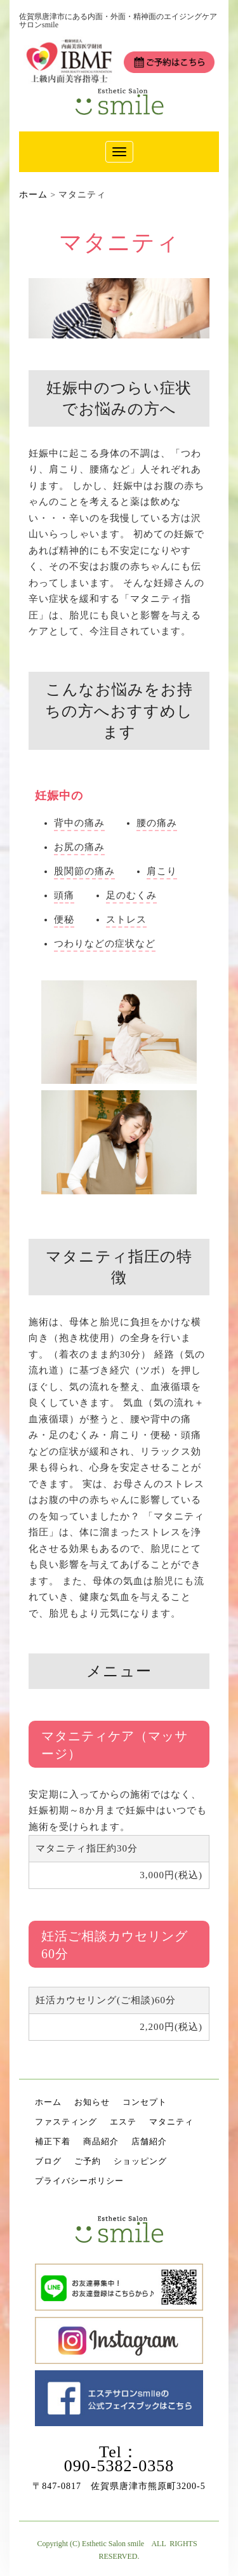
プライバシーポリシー (79, 2181)
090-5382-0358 (119, 2466)
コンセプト (144, 2102)
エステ (123, 2121)
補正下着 (52, 2141)
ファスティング (66, 2121)
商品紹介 (101, 2141)
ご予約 (87, 2161)
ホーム (48, 2102)
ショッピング (140, 2161)
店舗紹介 (149, 2141)
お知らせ (92, 2102)
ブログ (48, 2161)
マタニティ (171, 2121)
